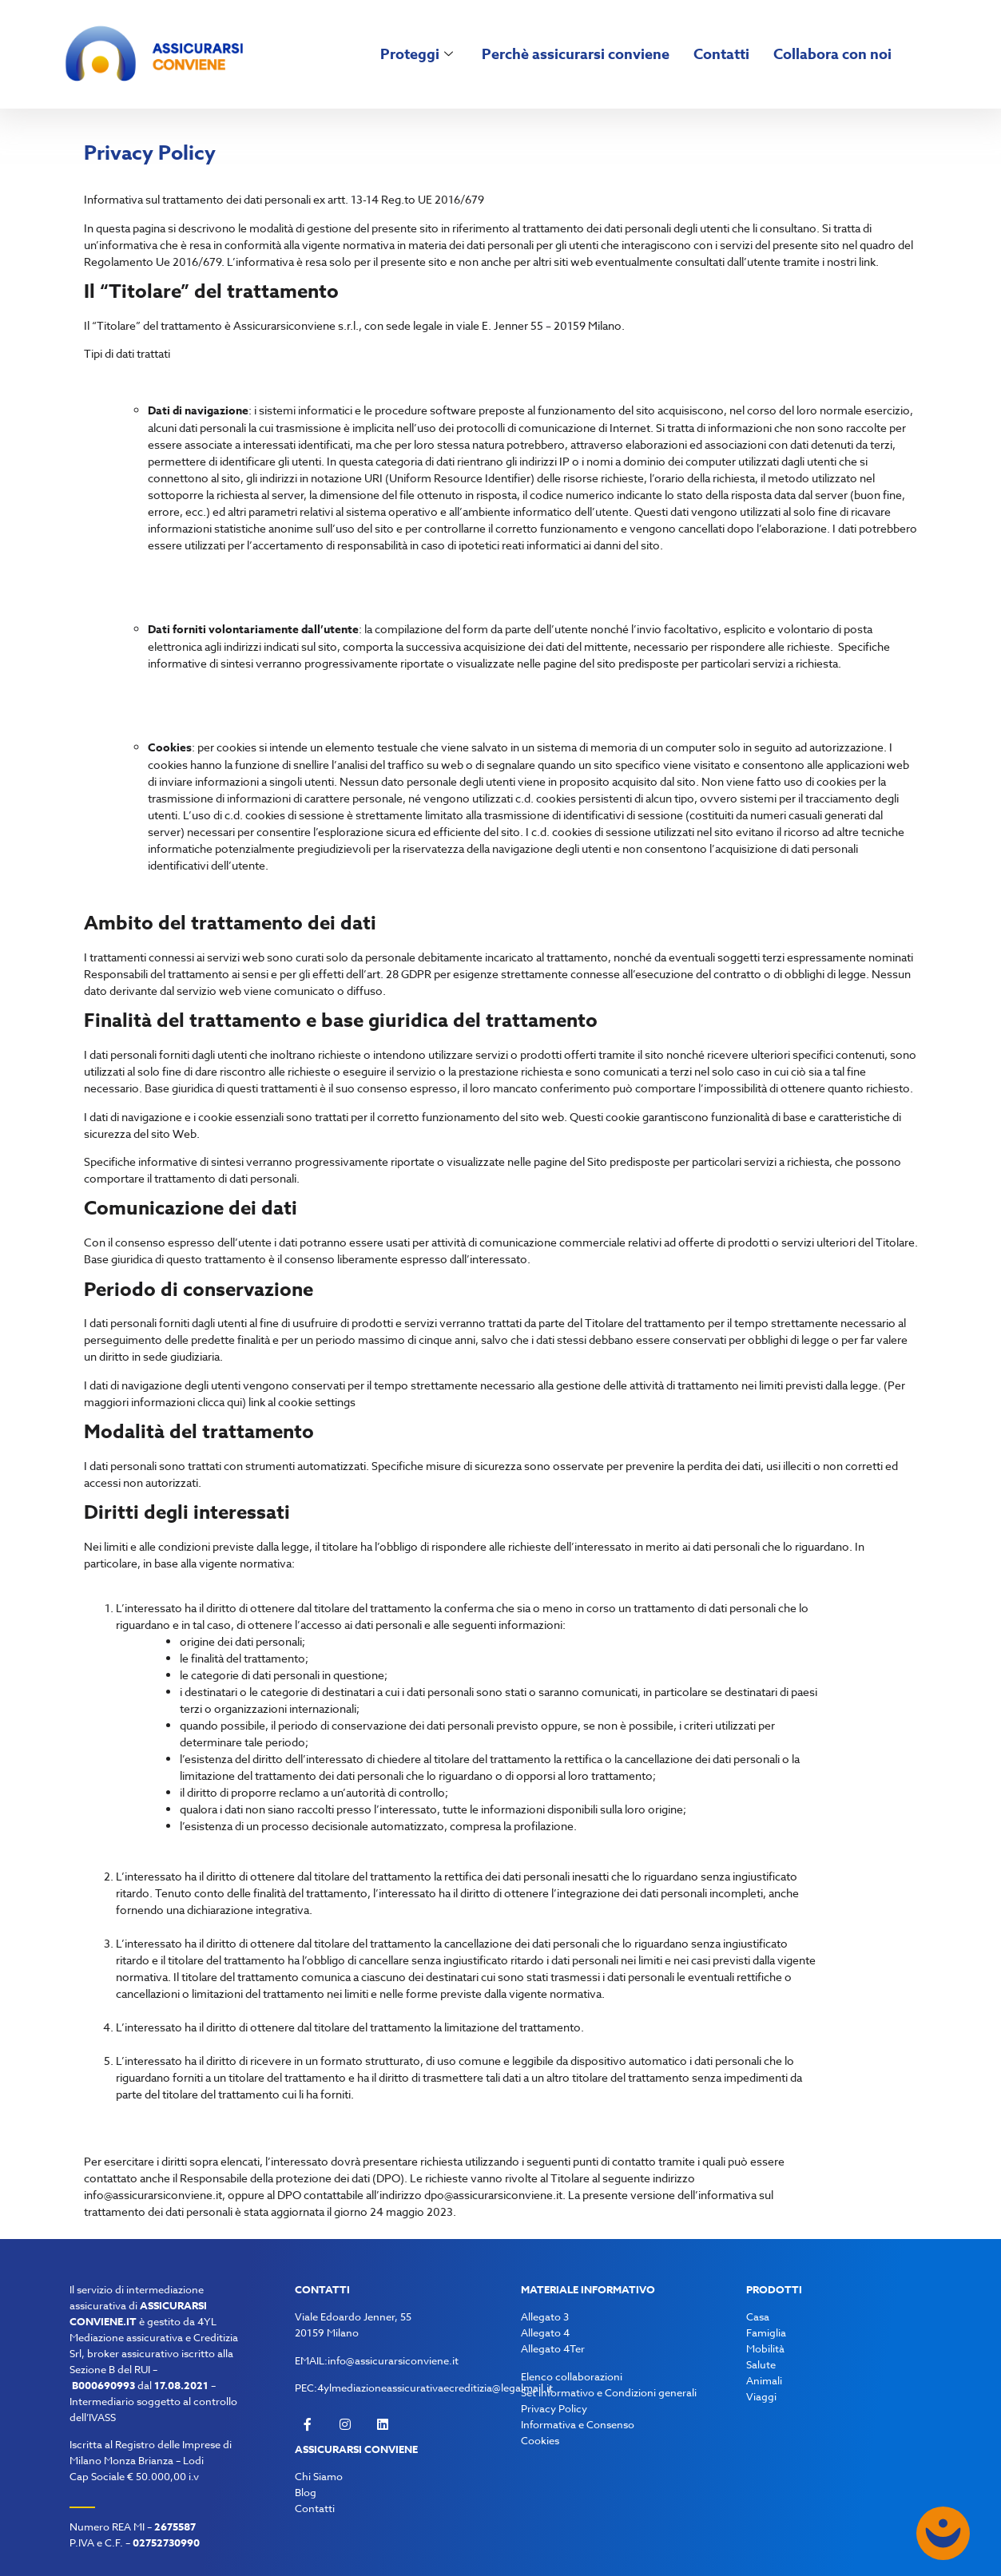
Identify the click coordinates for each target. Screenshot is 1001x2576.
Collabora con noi (832, 54)
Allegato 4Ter (553, 2348)
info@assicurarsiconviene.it (393, 2360)
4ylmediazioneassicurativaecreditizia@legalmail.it (435, 2387)
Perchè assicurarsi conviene (575, 54)
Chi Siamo (319, 2476)
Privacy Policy (554, 2408)
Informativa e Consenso (577, 2424)
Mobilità (765, 2348)
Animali (764, 2380)
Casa (757, 2316)
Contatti (721, 54)
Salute (761, 2364)
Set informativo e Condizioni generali (609, 2392)
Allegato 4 (545, 2332)
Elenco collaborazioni (571, 2376)
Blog (305, 2492)
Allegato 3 (545, 2316)
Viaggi (761, 2396)
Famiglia (766, 2332)
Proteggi (416, 54)
